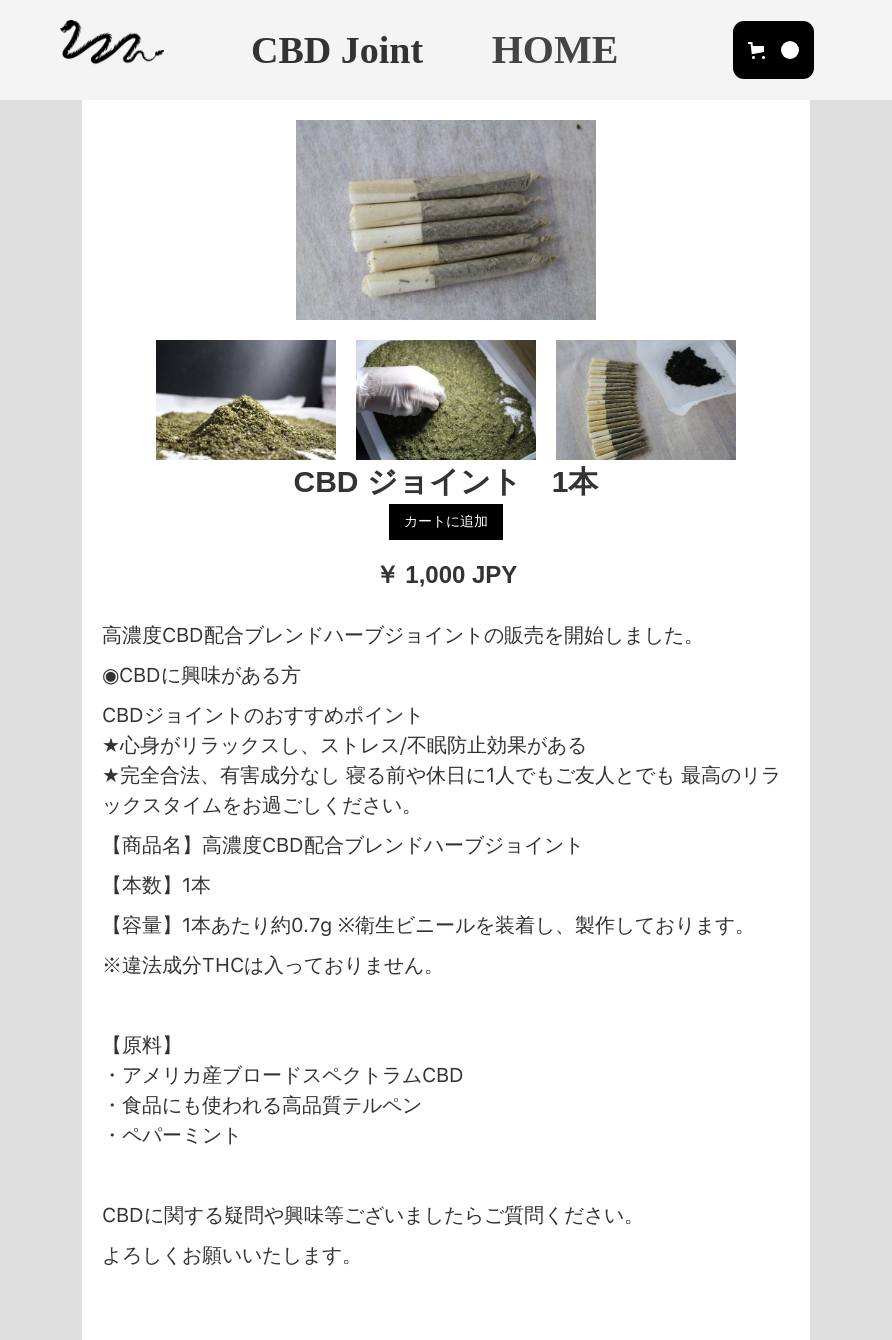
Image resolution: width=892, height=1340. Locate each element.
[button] (773, 50)
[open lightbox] (446, 220)
